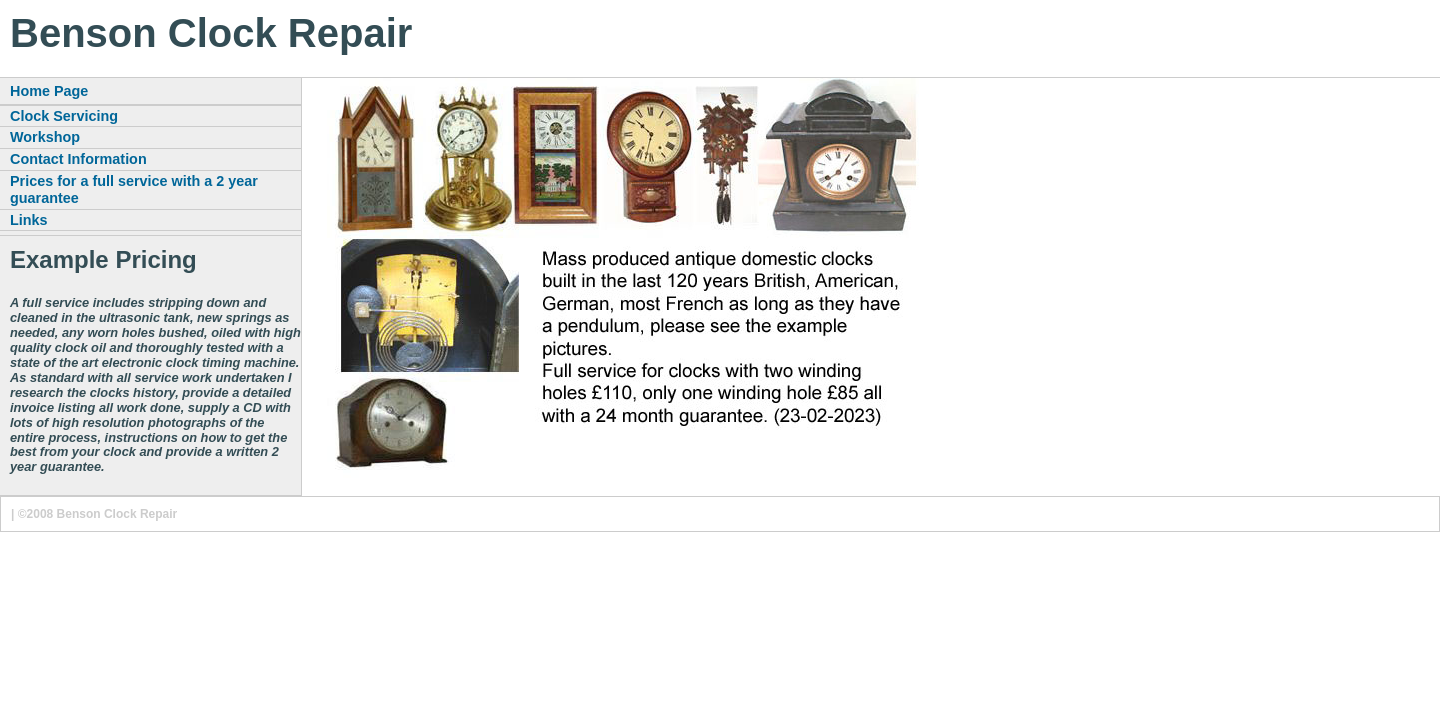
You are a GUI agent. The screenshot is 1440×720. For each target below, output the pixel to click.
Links (29, 220)
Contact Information (78, 159)
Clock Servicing (64, 116)
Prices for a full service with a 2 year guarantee (134, 189)
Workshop (45, 137)
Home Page (49, 91)
